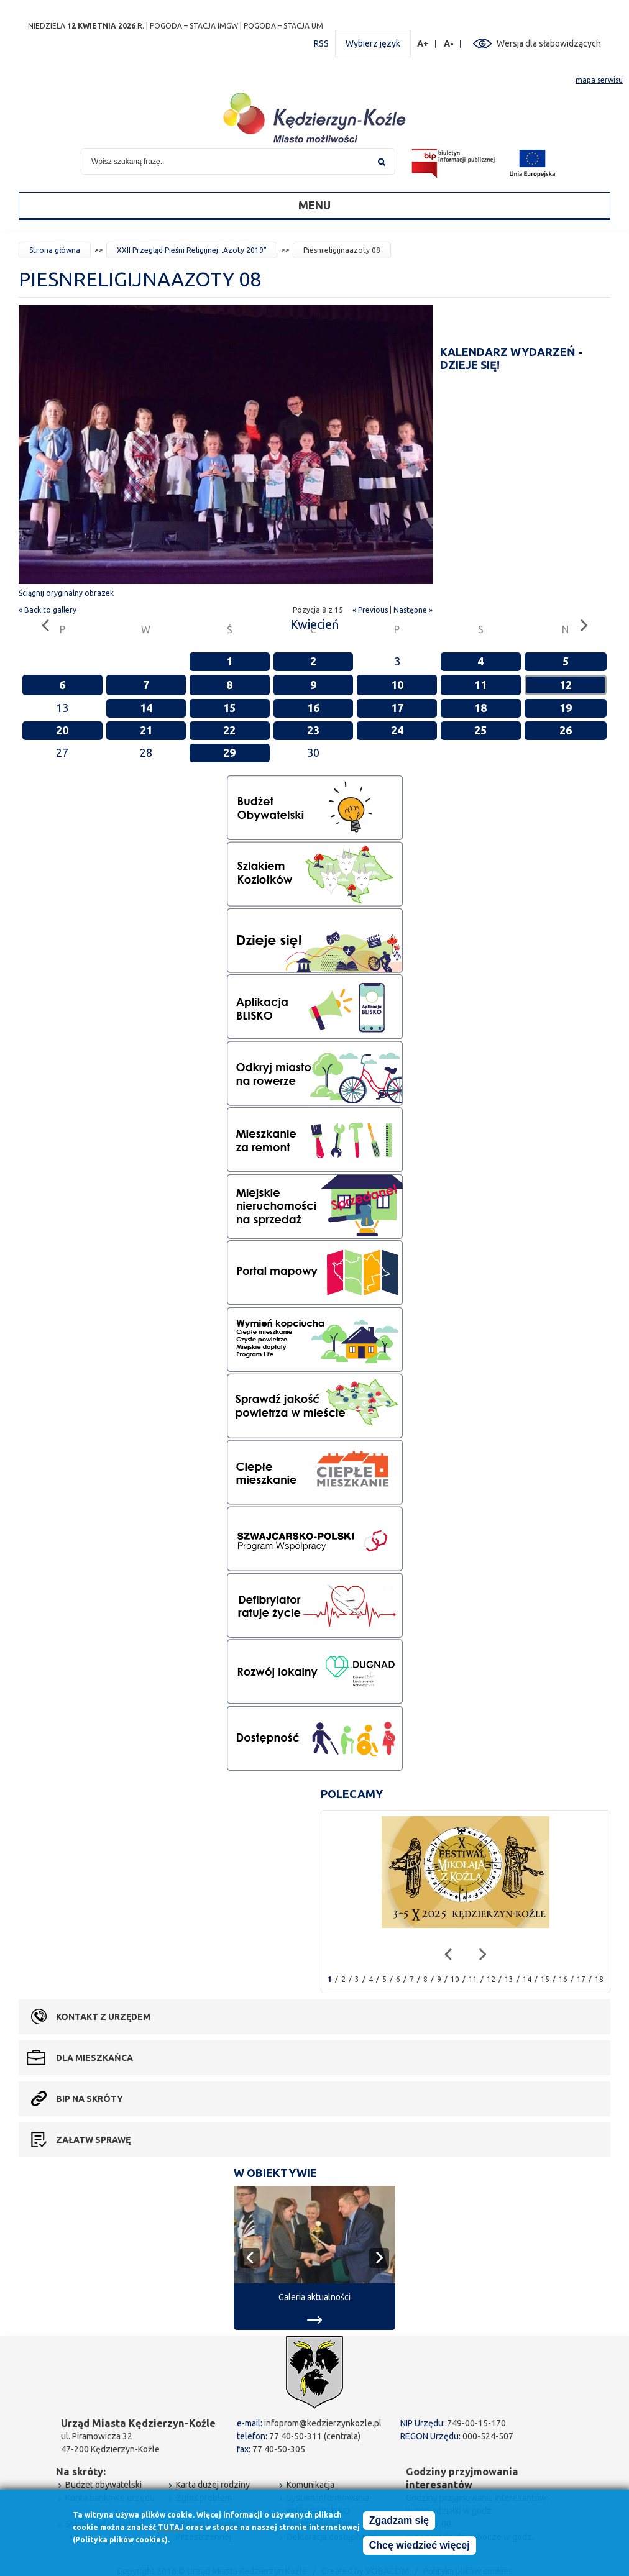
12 (565, 684)
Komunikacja (310, 2485)
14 (146, 707)
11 (480, 684)
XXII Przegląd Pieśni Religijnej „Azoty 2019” (192, 250)
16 (313, 707)
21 (146, 730)
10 (397, 684)
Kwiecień (314, 624)
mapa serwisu (599, 80)
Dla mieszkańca (94, 2058)
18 (480, 707)
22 (229, 730)
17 (397, 707)
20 (62, 730)
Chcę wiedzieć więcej (419, 2547)
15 (229, 707)
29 (229, 752)
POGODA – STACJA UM (283, 26)
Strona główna (54, 250)
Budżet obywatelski (103, 2485)
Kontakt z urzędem (103, 2017)
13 (509, 1979)
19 (565, 707)
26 (565, 730)
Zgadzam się (399, 2522)
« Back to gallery (47, 610)
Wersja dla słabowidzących (549, 43)
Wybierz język (373, 43)
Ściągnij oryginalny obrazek (66, 593)
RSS (321, 43)
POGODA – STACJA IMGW (194, 26)
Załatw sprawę (93, 2140)
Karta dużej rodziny (213, 2485)
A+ (423, 44)
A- (449, 44)
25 (480, 730)
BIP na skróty (89, 2099)
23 (313, 730)
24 (397, 730)
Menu (314, 205)
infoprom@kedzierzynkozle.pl (323, 2423)
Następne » (413, 610)
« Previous (370, 610)
